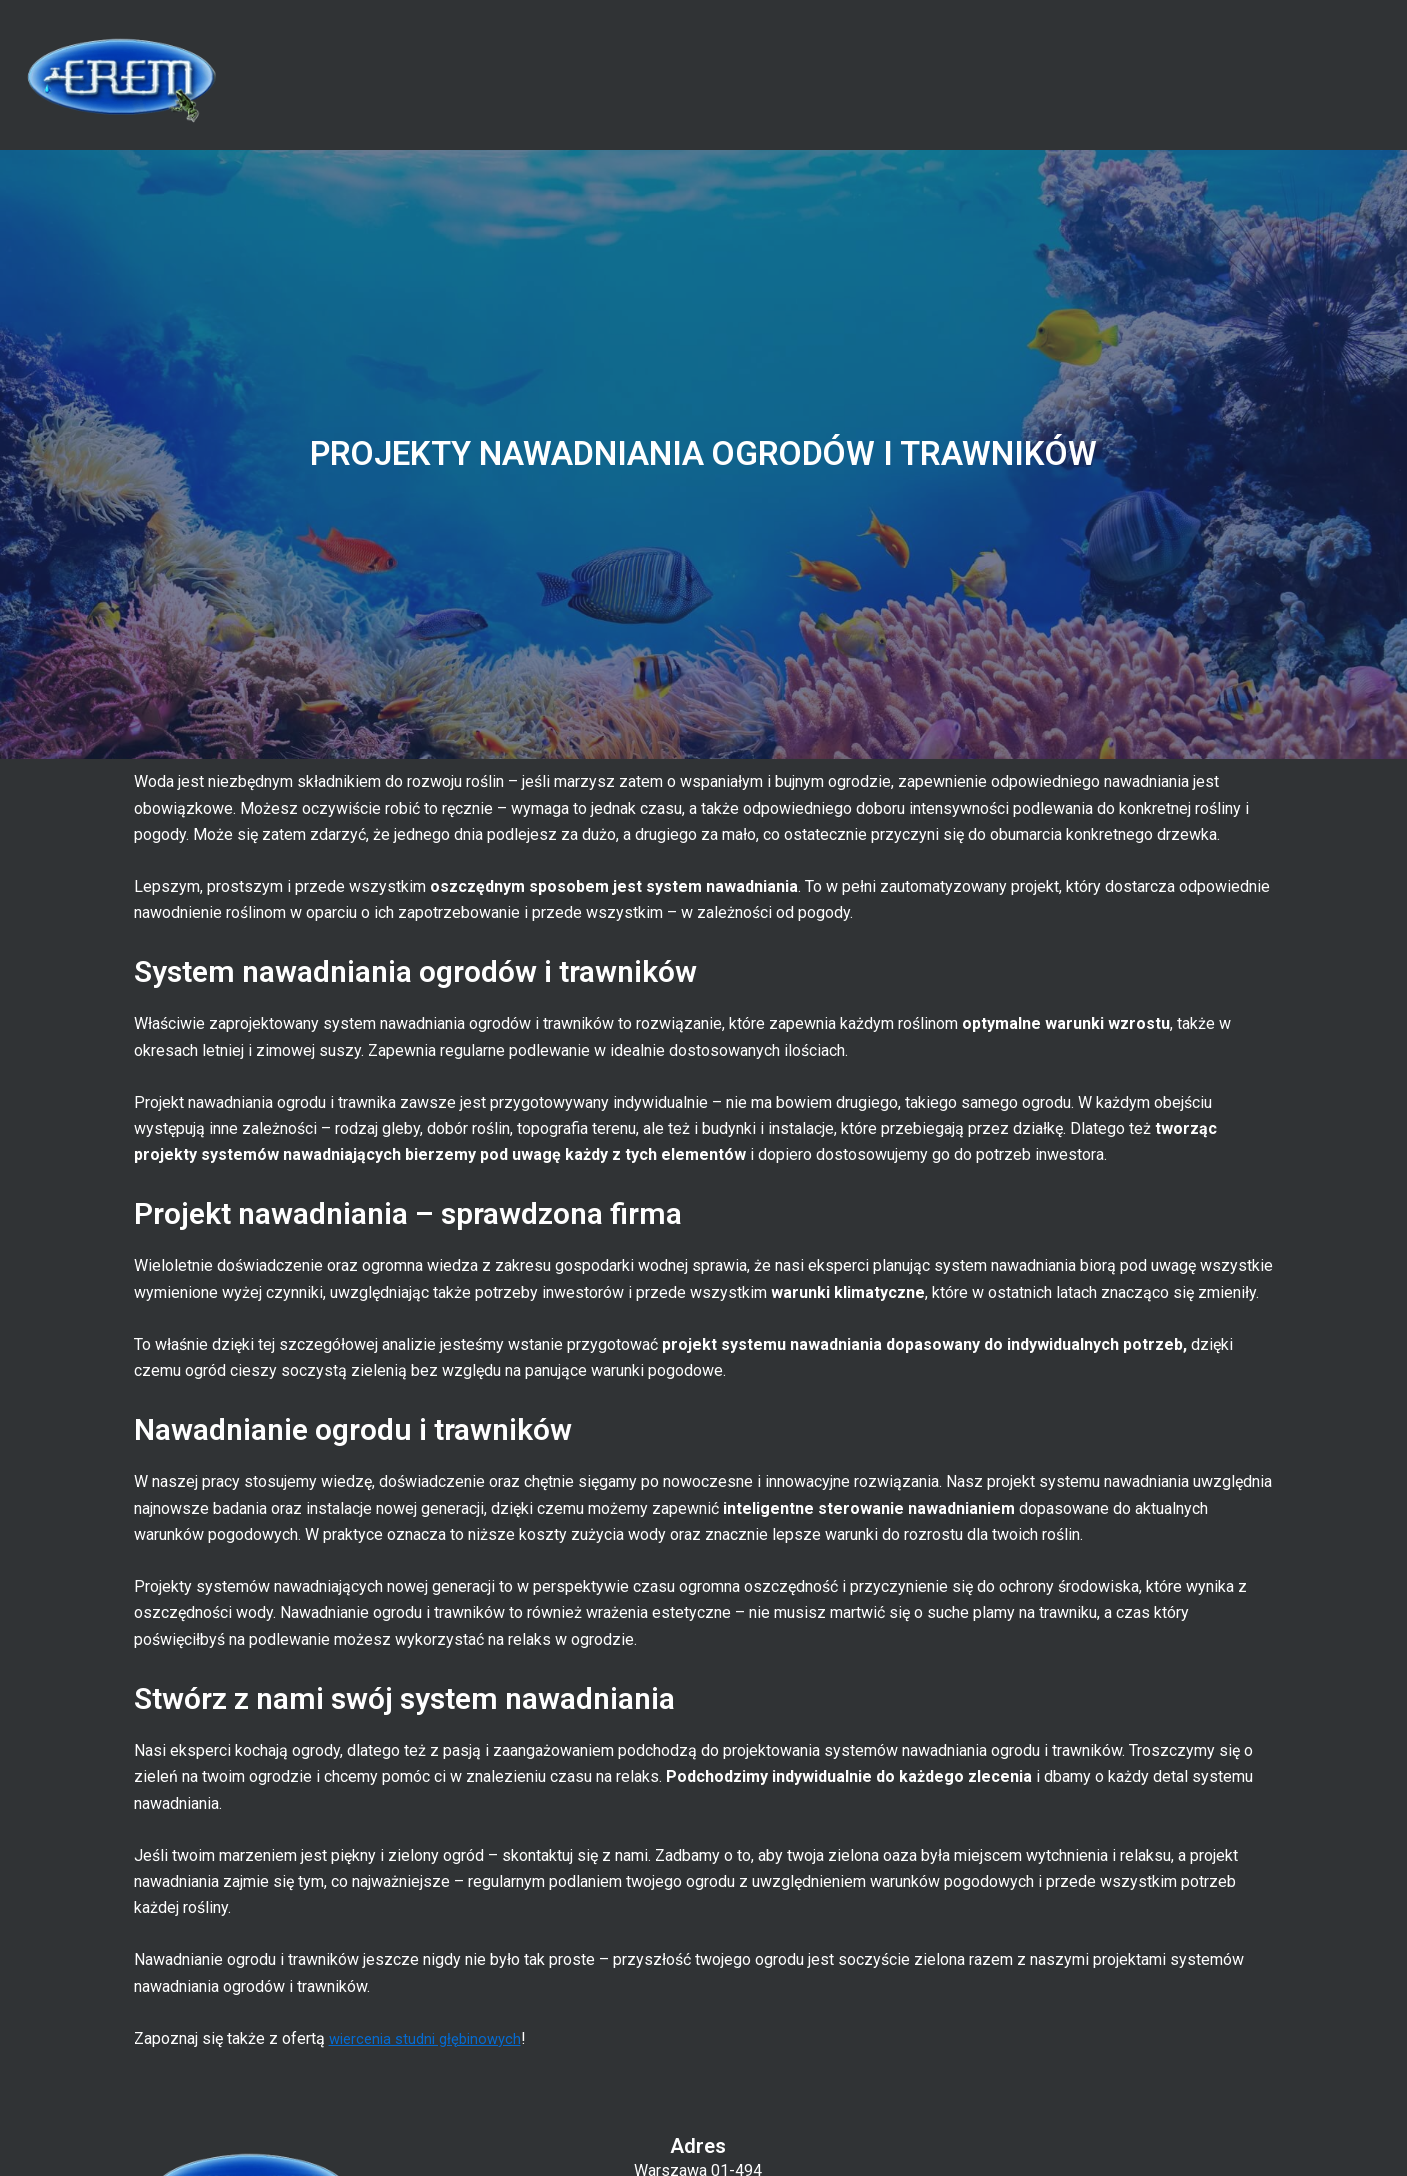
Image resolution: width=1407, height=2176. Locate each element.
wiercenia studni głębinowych (431, 2038)
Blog (1157, 74)
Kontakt (1306, 74)
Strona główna (816, 74)
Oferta (1003, 74)
